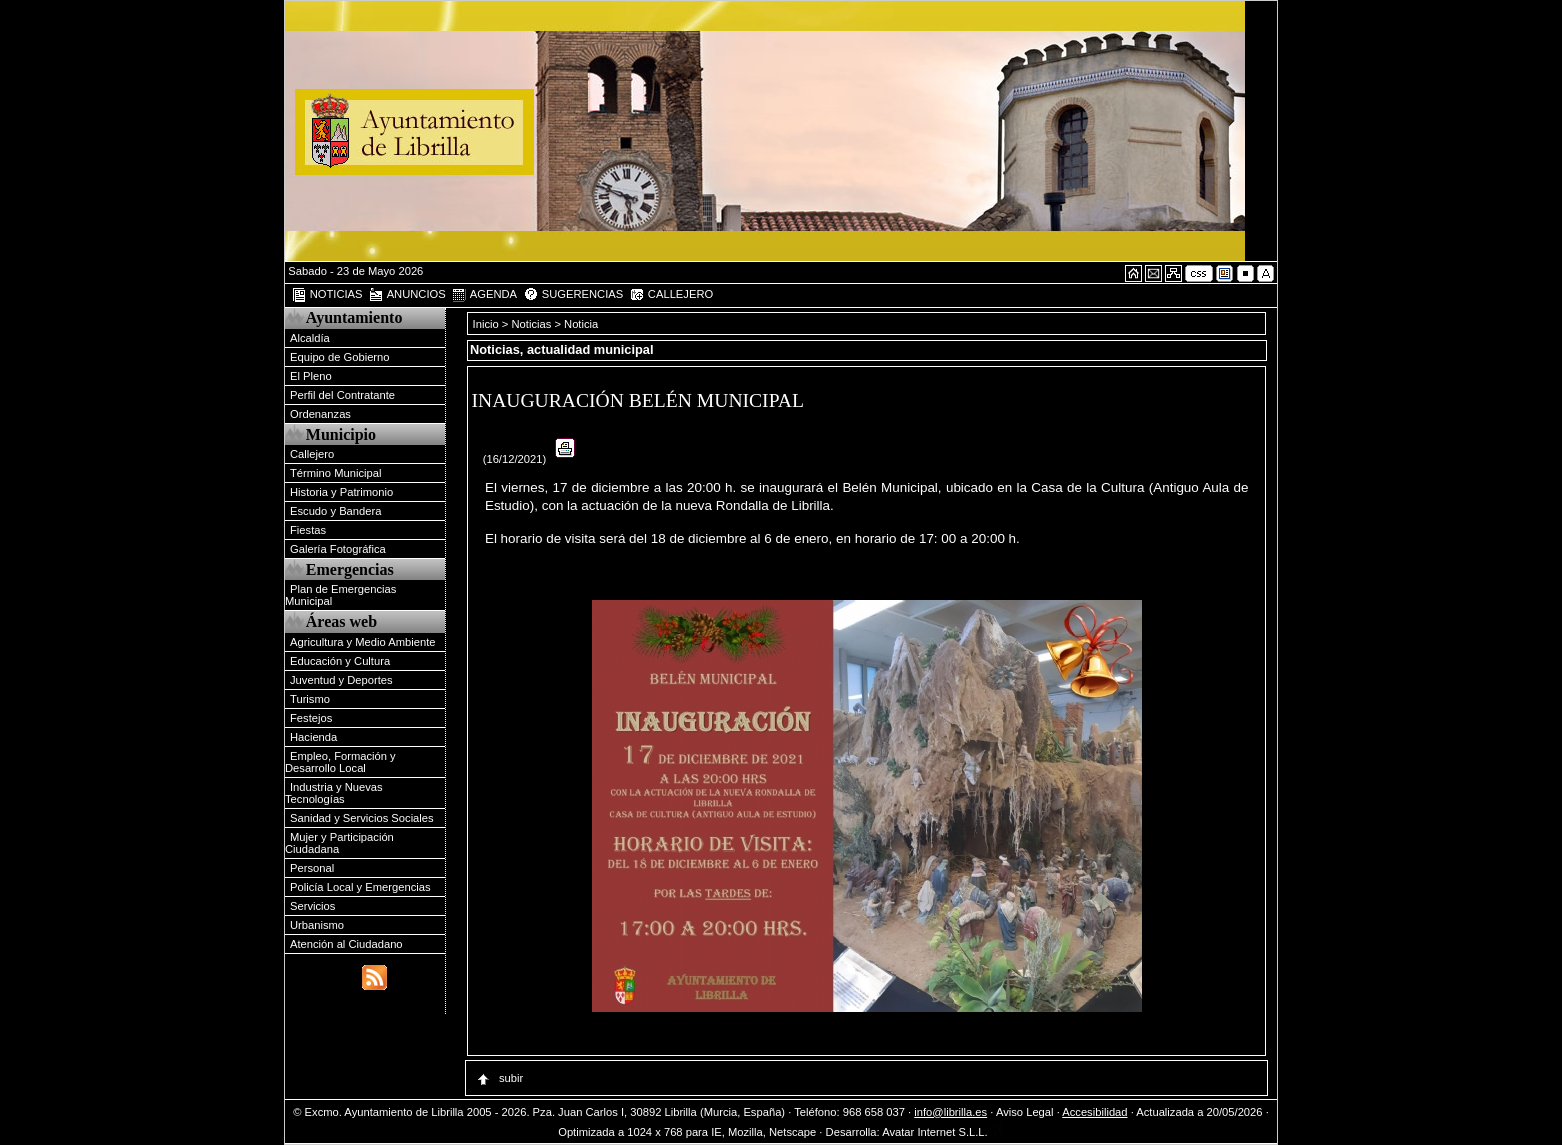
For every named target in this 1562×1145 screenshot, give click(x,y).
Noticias (532, 324)
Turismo (310, 699)
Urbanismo (317, 925)
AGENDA (484, 295)
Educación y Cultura (340, 661)
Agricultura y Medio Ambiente (363, 642)
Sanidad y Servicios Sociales (362, 818)
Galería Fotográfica (338, 549)
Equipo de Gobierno (340, 357)
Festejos (311, 718)
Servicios (312, 906)
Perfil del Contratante (342, 395)
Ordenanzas (320, 414)
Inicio (487, 324)
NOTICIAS (327, 295)
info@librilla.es (950, 1112)
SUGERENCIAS (573, 295)
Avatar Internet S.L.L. (943, 1132)
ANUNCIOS (407, 295)
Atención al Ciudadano (346, 944)
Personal (312, 868)
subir (499, 1078)
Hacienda (313, 737)
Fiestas (308, 530)
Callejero (312, 454)
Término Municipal (335, 473)
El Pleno (311, 376)
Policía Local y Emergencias (360, 887)
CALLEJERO (671, 295)
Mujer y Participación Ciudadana (339, 843)
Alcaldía (310, 338)
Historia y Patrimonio (341, 492)
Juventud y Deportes (341, 680)
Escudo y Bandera (335, 511)
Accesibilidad (1094, 1112)
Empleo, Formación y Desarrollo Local (340, 762)
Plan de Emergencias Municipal (340, 595)
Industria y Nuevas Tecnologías (334, 793)
